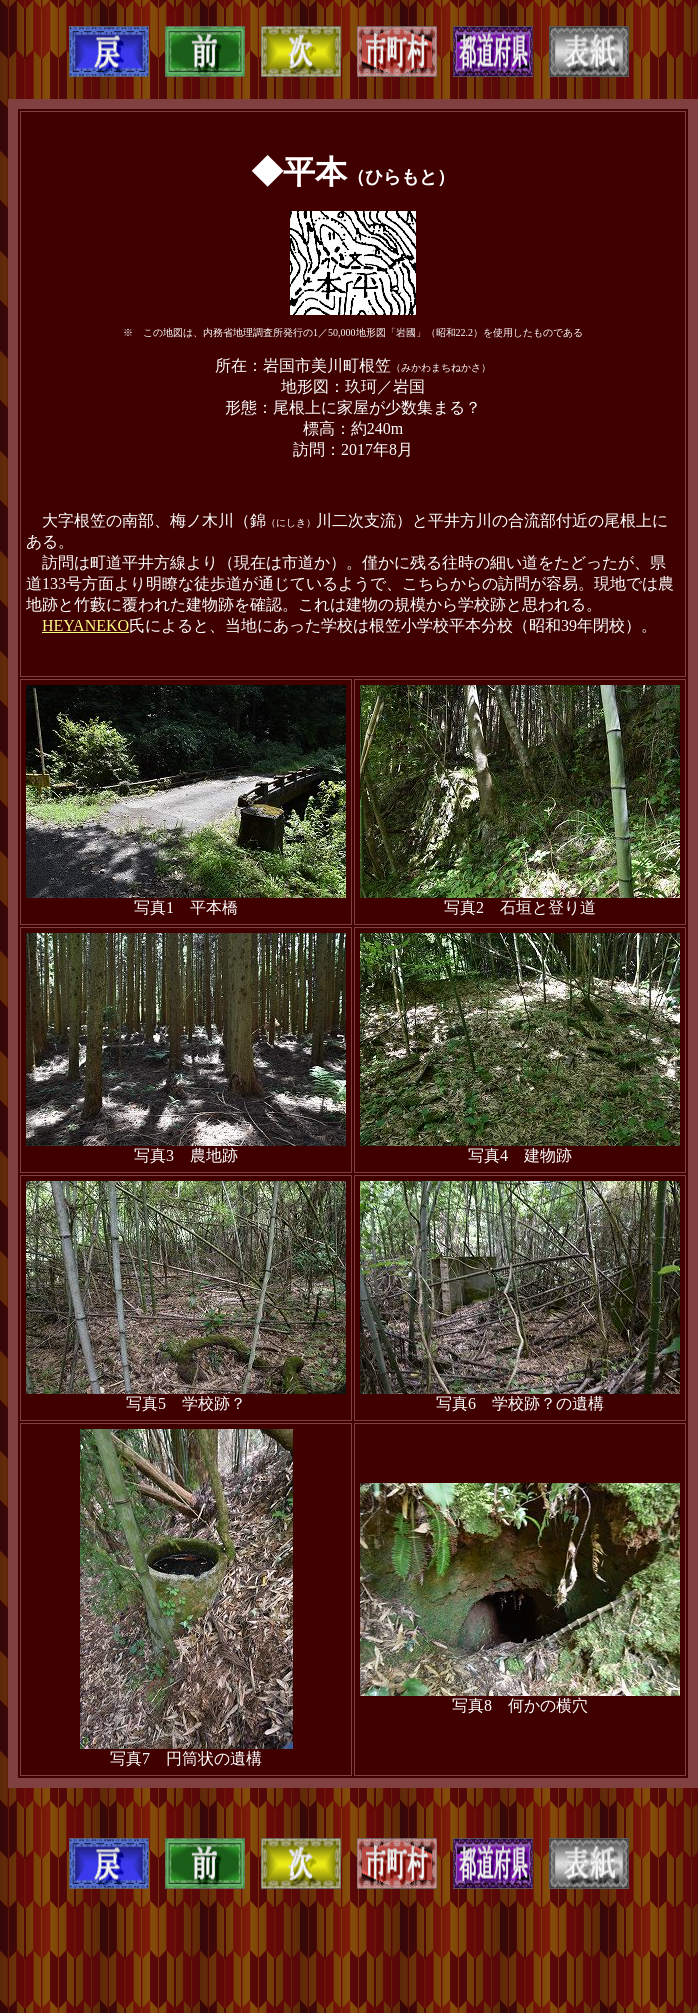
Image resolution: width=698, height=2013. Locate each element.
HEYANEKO (85, 625)
